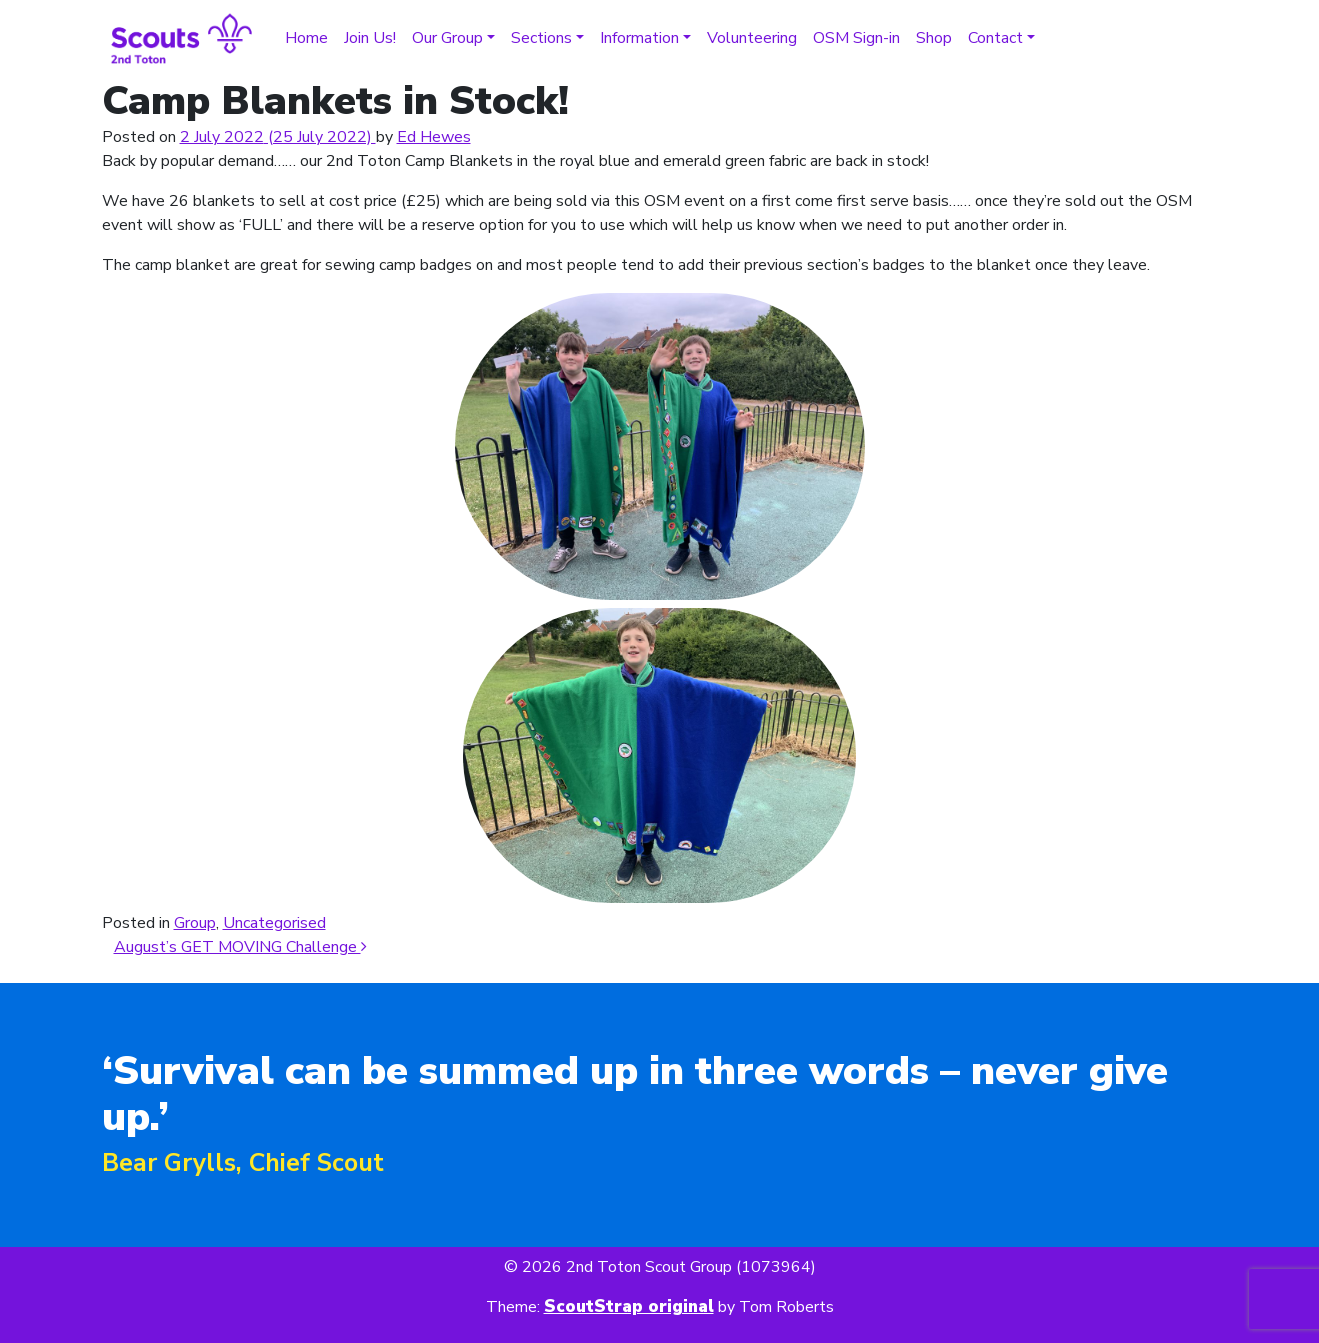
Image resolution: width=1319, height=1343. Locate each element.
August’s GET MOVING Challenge (240, 947)
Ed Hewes (434, 137)
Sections (541, 38)
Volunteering (752, 38)
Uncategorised (274, 923)
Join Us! (370, 38)
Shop (934, 38)
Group (195, 923)
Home (306, 38)
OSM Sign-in (856, 38)
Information (639, 38)
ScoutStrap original (629, 1306)
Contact (995, 38)
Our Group (447, 38)
